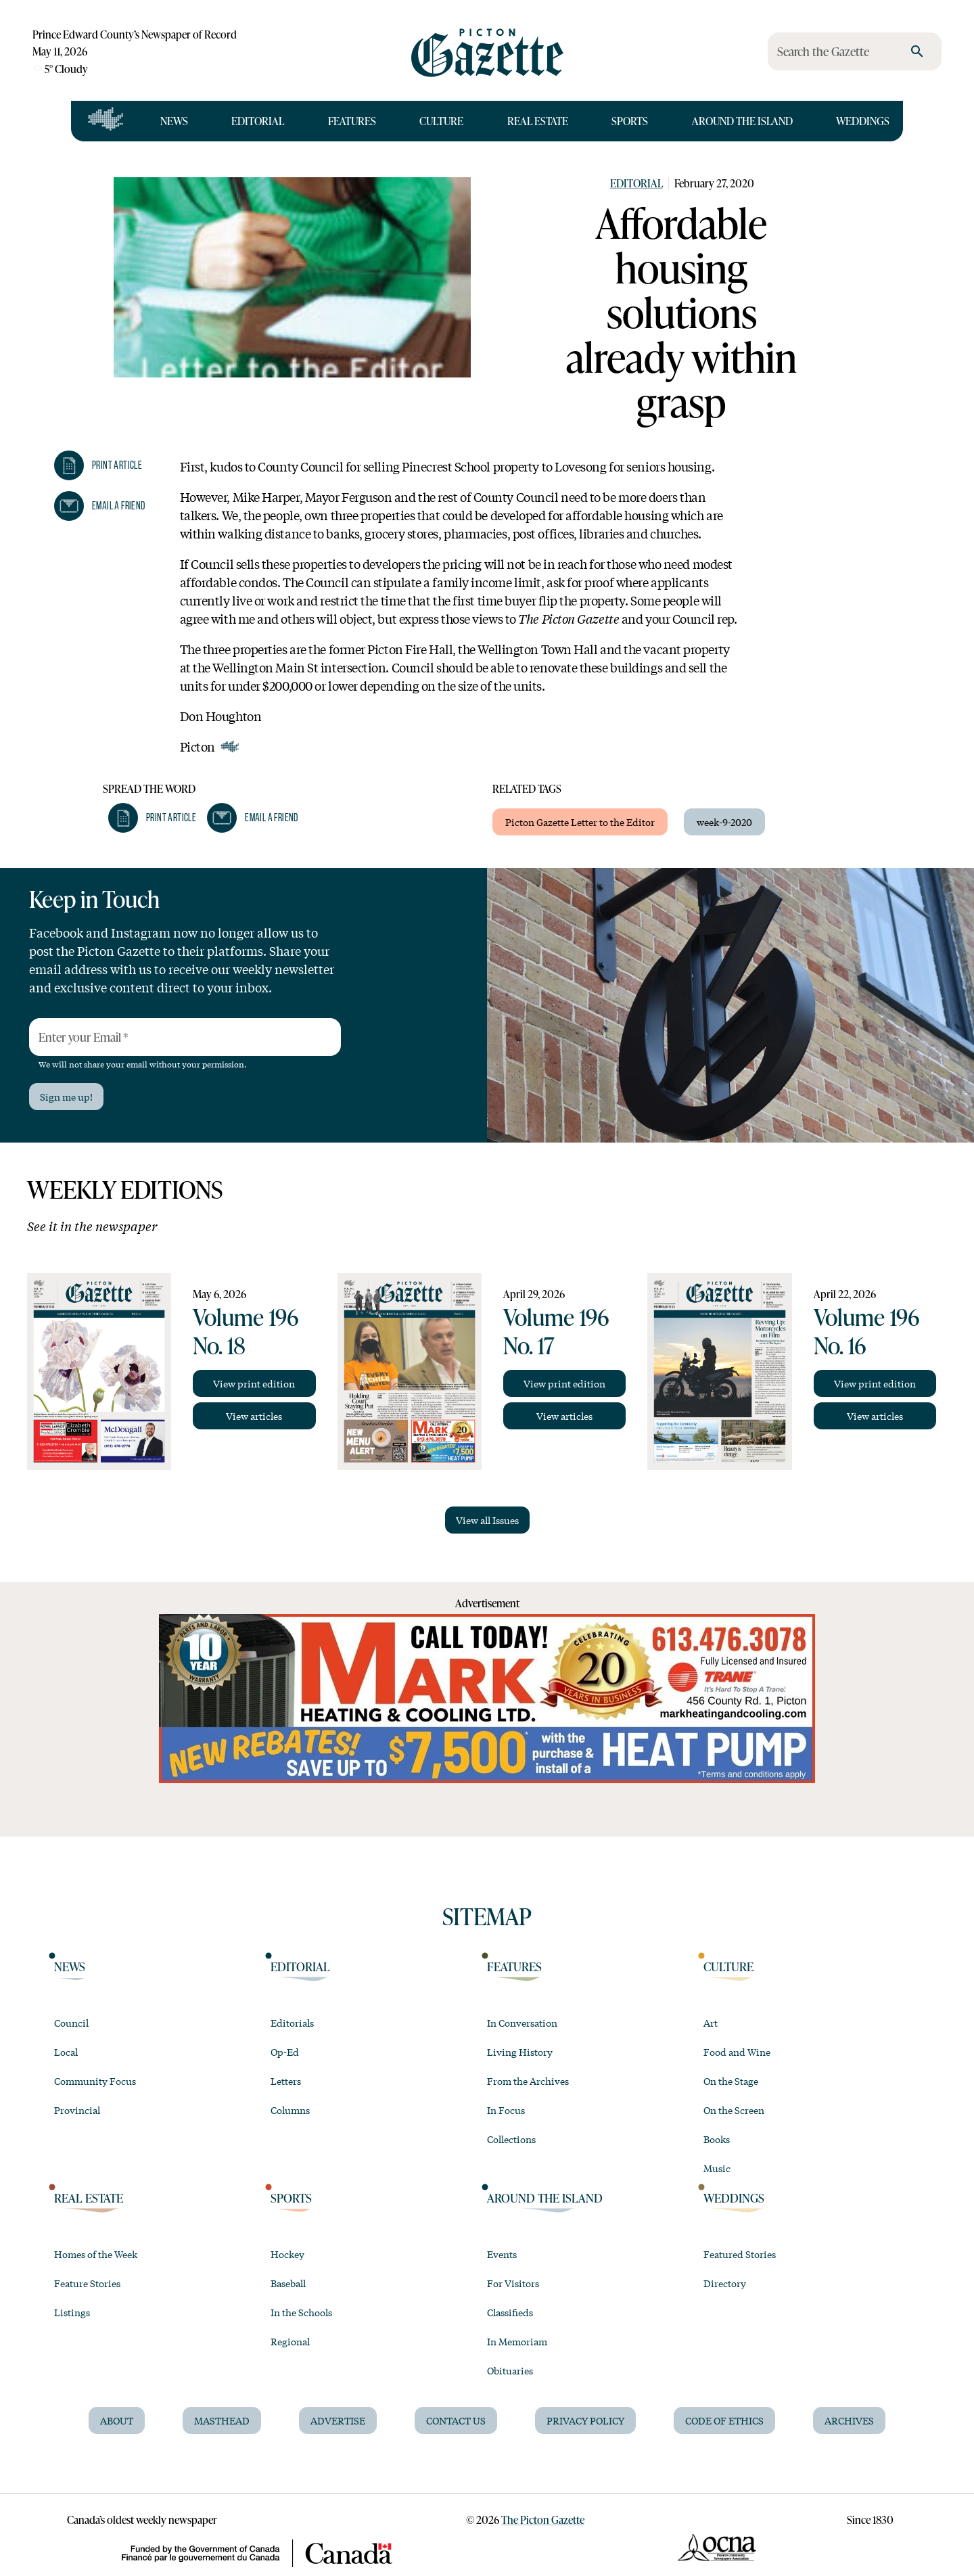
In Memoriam (517, 2341)
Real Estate (537, 121)
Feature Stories (87, 2283)
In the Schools (301, 2312)
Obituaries (510, 2370)
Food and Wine (736, 2051)
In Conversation (522, 2022)
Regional (290, 2341)
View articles (254, 1416)
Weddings (862, 121)
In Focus (506, 2110)
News (174, 121)
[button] (98, 465)
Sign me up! (66, 1096)
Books (716, 2139)
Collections (511, 2139)
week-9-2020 (724, 822)
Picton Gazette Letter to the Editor (580, 822)
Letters (286, 2081)
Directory (724, 2283)
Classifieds (510, 2312)
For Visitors (513, 2283)
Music (716, 2168)
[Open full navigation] (106, 121)
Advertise (337, 2420)
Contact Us (456, 2420)
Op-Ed (285, 2051)
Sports (629, 121)
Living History (520, 2051)
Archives (849, 2420)
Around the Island (742, 121)
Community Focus (95, 2081)
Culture (441, 121)
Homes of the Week (95, 2254)
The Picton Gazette (542, 2519)
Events (502, 2254)
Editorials (292, 2022)
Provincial (77, 2110)
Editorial (257, 121)
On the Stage (730, 2081)
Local (66, 2051)
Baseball (288, 2283)
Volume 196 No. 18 (245, 1330)
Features (352, 121)
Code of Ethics (724, 2420)
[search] (917, 51)
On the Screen (733, 2110)
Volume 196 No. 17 (556, 1330)
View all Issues (487, 1520)
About (116, 2420)
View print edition (254, 1383)
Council (71, 2022)
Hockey (287, 2254)
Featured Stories (739, 2254)
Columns (290, 2110)
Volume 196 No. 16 (866, 1330)
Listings (72, 2312)
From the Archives (528, 2081)
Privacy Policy (585, 2420)
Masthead (222, 2420)
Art (710, 2022)
